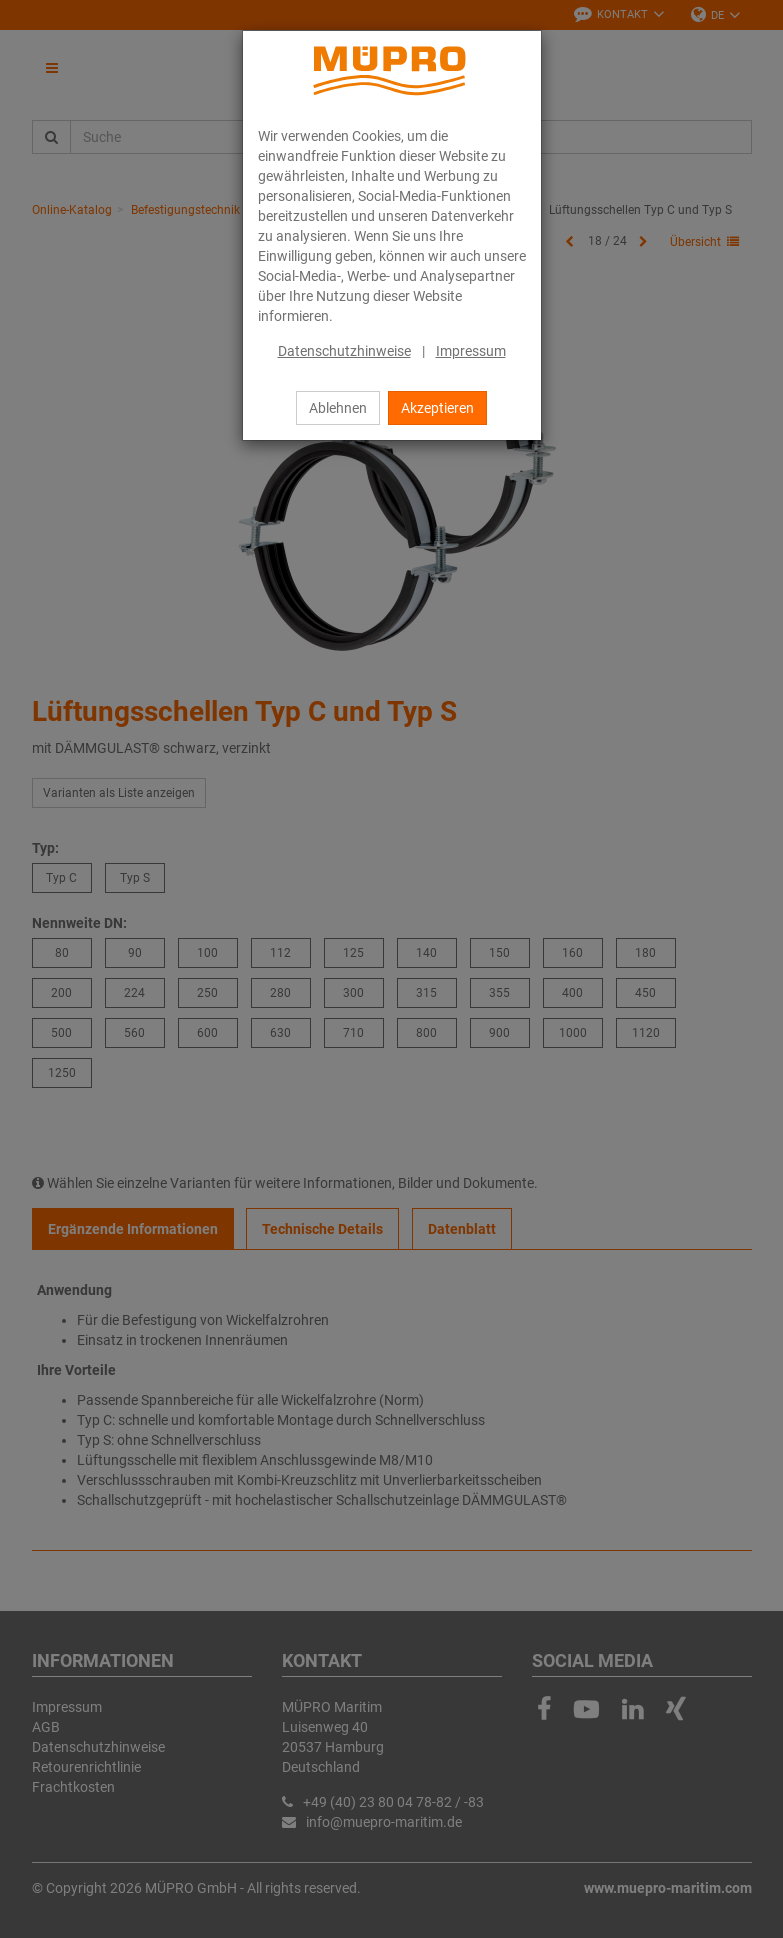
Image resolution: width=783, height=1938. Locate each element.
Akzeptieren (437, 408)
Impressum (471, 351)
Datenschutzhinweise (344, 351)
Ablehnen (338, 408)
